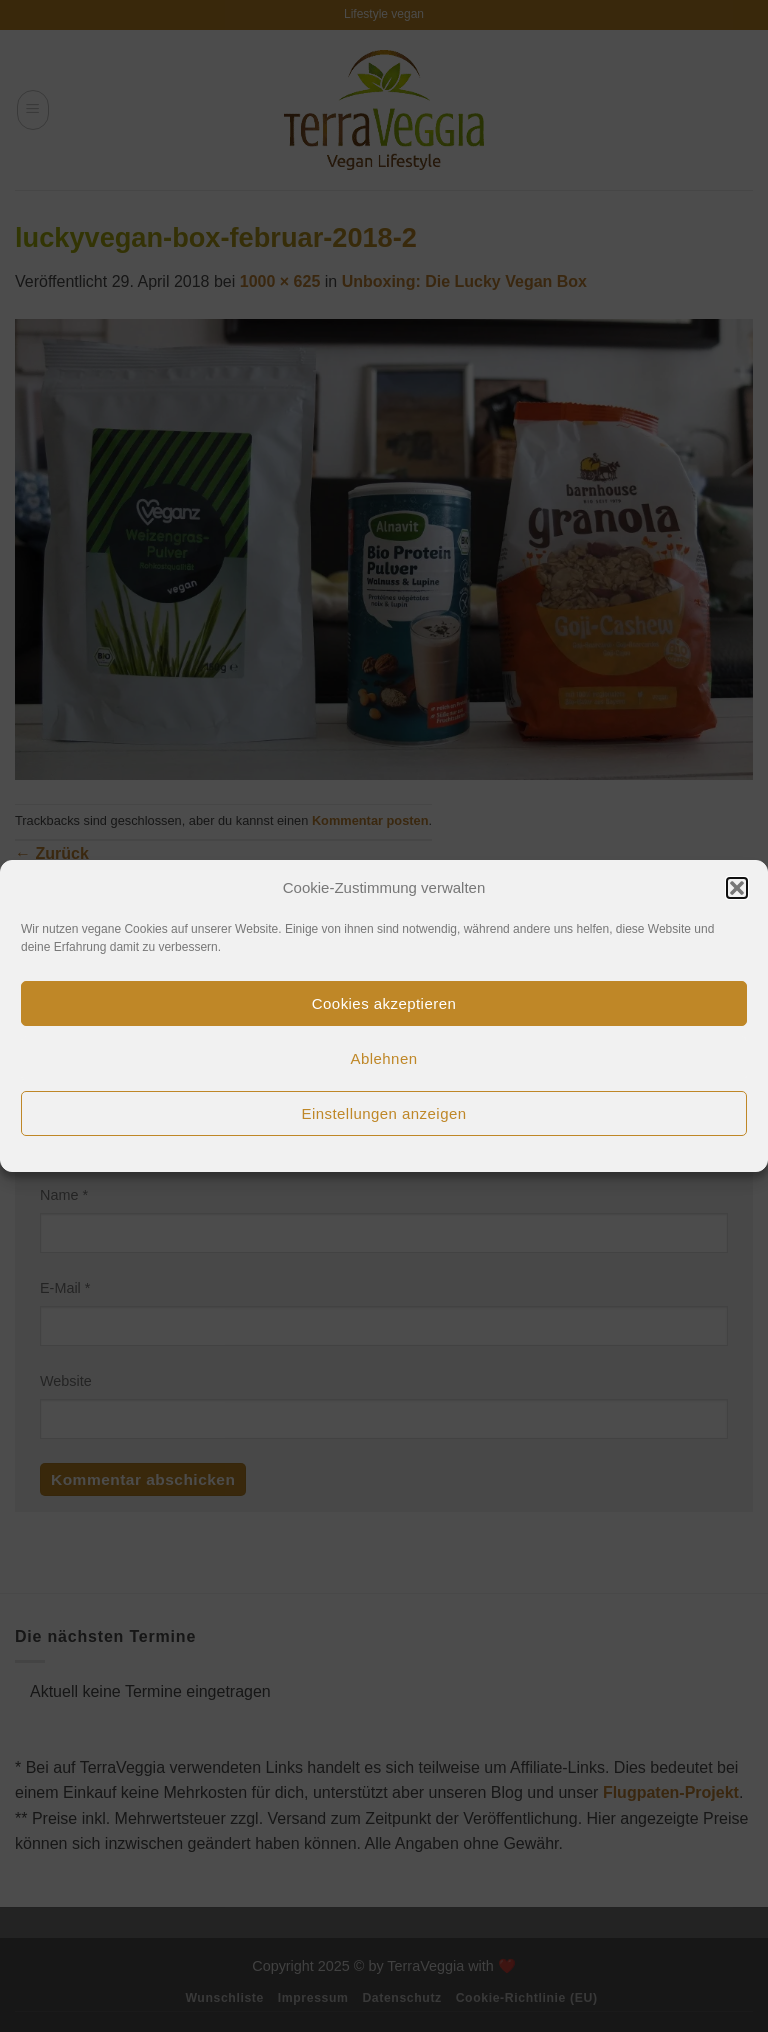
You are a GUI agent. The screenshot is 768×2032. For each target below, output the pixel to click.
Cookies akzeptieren (384, 1003)
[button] (737, 888)
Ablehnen (384, 1058)
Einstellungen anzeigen (383, 1113)
